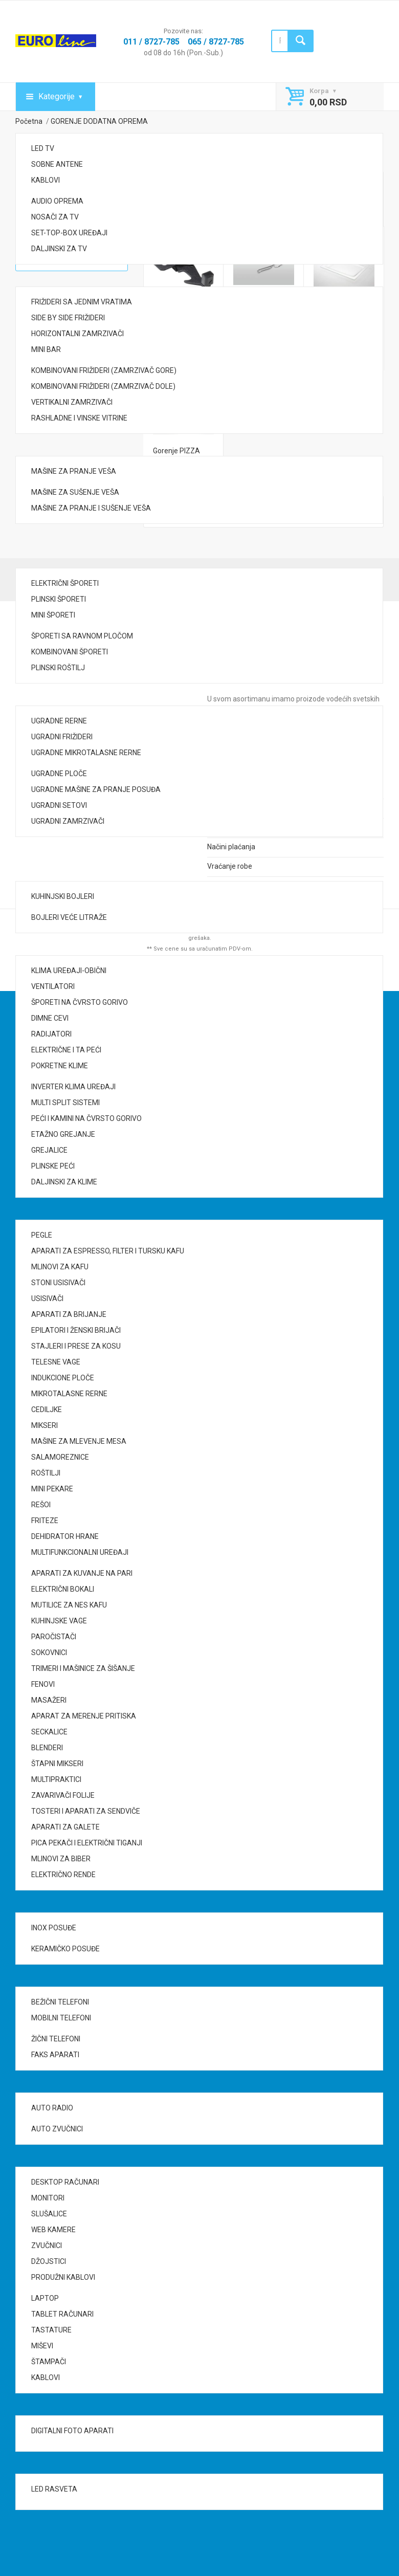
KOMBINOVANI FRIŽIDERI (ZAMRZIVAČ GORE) (103, 370)
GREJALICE (49, 1150)
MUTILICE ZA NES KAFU (69, 1605)
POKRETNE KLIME (59, 1066)
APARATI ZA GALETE (65, 1827)
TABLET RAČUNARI (62, 2314)
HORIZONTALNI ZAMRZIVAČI (77, 333)
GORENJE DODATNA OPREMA (99, 121)
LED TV (42, 148)
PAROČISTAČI (53, 1637)
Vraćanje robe (229, 866)
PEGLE (41, 1235)
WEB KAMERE (53, 2230)
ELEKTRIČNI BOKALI (62, 1589)
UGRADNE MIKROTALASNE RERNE (86, 752)
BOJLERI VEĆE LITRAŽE (69, 917)
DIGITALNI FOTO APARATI (72, 2431)
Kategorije (56, 96)
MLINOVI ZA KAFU (59, 1267)
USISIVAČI (47, 1298)
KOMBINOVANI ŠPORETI (69, 652)
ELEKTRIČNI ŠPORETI (65, 583)
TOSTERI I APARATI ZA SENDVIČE (85, 1811)
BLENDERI (47, 1748)
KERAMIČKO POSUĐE (65, 1949)
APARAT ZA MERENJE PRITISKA (83, 1716)
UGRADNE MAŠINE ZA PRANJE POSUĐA (96, 789)
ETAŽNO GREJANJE (63, 1134)
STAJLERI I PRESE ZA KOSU (76, 1346)
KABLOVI (45, 180)
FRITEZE (44, 1520)
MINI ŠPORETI (53, 615)
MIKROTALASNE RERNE (69, 1394)
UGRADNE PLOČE (59, 773)
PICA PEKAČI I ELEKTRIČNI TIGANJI (86, 1843)
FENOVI (43, 1684)
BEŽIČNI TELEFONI (60, 2002)
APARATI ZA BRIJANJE (68, 1314)
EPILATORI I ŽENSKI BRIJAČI (76, 1330)
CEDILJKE (46, 1409)
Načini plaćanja (231, 847)
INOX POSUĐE (53, 1928)
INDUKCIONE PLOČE (62, 1378)
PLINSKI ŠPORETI (58, 599)
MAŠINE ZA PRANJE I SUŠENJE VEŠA (91, 508)
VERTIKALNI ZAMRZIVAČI (72, 402)
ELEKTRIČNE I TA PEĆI (66, 1050)
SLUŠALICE (49, 2214)
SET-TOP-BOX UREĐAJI (69, 233)
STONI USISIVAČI (58, 1283)
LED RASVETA (54, 2489)
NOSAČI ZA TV (55, 217)
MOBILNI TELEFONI (61, 2018)
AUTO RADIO (52, 2108)
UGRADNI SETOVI (59, 805)
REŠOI (41, 1505)
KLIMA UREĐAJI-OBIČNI (68, 970)
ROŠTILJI (45, 1473)
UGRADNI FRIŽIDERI (62, 737)
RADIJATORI (51, 1034)
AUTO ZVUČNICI (57, 2129)
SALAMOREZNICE (60, 1457)
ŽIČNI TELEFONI (55, 2039)
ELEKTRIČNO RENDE (63, 1874)
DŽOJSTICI (48, 2261)
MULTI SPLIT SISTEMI (65, 1102)
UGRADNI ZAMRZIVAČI (67, 821)
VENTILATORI (53, 986)
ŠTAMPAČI (48, 2362)
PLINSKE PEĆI (53, 1166)
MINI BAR (46, 349)
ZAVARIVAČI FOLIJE (63, 1795)
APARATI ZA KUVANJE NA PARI (81, 1573)
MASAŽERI (48, 1700)
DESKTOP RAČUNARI (65, 2182)
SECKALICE (49, 1732)
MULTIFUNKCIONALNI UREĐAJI (79, 1552)
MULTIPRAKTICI (56, 1779)
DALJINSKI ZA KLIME (64, 1182)
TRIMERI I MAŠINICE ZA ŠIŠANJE (83, 1668)
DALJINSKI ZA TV (59, 249)
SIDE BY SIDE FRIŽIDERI (68, 318)
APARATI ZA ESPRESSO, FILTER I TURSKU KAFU (107, 1251)
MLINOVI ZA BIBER (61, 1859)
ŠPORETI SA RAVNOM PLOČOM (82, 636)
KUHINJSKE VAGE (59, 1621)
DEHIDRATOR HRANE (65, 1536)
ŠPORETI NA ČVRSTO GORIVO (79, 1002)
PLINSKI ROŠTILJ (58, 668)
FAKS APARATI (55, 2055)
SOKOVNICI (49, 1652)
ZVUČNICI (46, 2245)
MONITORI (47, 2198)
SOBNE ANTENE (57, 164)
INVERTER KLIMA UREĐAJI (73, 1087)
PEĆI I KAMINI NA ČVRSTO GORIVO (86, 1118)
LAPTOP (45, 2298)
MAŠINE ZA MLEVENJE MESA (78, 1441)
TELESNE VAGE (55, 1362)
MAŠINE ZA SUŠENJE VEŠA (75, 492)
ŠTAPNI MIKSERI (57, 1763)
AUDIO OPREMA (57, 201)
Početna (28, 121)
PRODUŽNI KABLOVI (63, 2277)
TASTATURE (51, 2330)
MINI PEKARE (52, 1489)
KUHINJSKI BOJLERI (62, 896)
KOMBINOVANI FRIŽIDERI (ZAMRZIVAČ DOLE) (103, 386)
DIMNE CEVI (50, 1018)
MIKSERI (44, 1425)
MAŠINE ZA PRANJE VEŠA (73, 471)
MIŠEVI (42, 2346)
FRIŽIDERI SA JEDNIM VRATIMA (81, 302)
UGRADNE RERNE (59, 721)
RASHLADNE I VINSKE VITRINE (79, 418)
